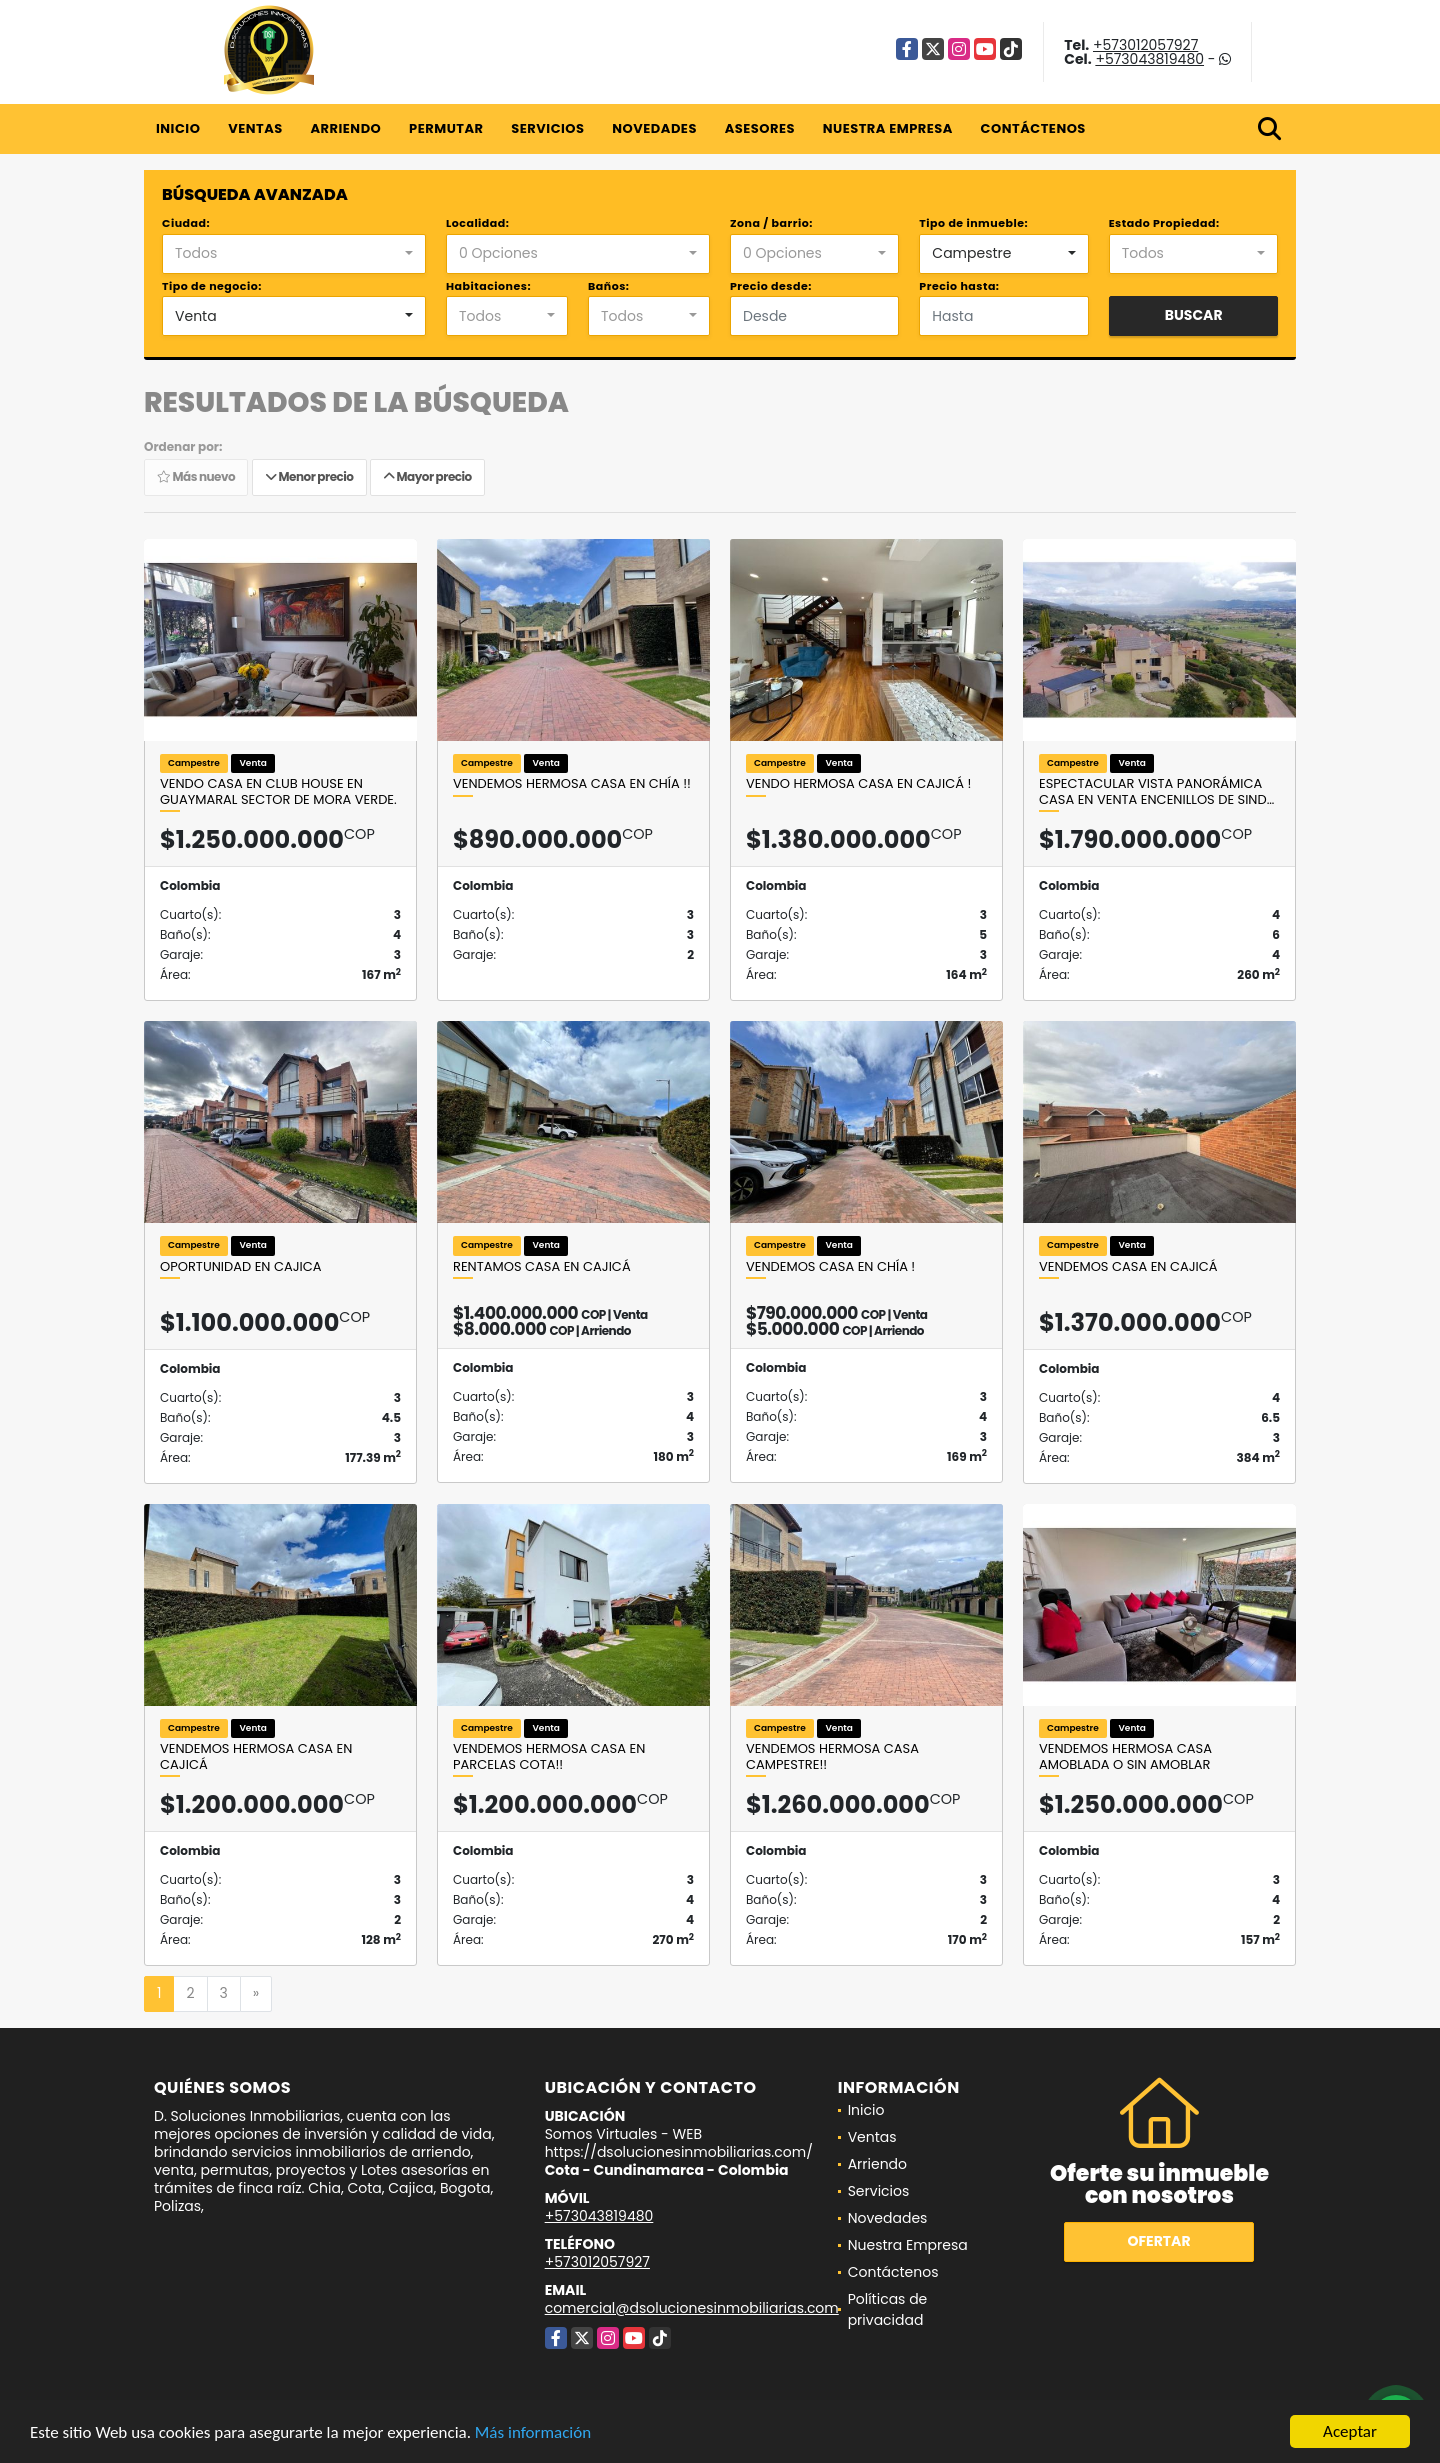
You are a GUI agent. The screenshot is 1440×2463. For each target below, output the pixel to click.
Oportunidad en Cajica (241, 1267)
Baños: (608, 286)
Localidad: (477, 223)
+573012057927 (1145, 45)
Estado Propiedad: (1164, 223)
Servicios (547, 128)
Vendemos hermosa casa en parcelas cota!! (549, 1756)
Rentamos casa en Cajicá (542, 1267)
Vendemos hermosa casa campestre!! (832, 1756)
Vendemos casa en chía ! (830, 1267)
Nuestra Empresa (888, 128)
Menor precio (309, 476)
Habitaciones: (488, 286)
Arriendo (345, 128)
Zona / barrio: (771, 223)
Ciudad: (186, 223)
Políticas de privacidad (888, 2309)
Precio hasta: (959, 286)
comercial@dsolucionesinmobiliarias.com (692, 2308)
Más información (533, 2433)
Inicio (178, 128)
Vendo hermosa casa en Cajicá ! (858, 784)
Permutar (446, 128)
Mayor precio (427, 476)
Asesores (760, 128)
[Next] (256, 1994)
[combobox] (294, 254)
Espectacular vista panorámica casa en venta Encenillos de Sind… (1156, 791)
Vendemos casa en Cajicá (1128, 1267)
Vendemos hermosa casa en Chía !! (572, 784)
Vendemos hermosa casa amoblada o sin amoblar (1125, 1756)
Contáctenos (1033, 128)
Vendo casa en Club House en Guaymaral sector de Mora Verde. (278, 791)
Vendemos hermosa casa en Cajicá (256, 1756)
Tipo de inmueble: (973, 223)
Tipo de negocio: (212, 286)
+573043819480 (1149, 59)
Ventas (255, 128)
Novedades (654, 128)
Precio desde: (771, 286)
